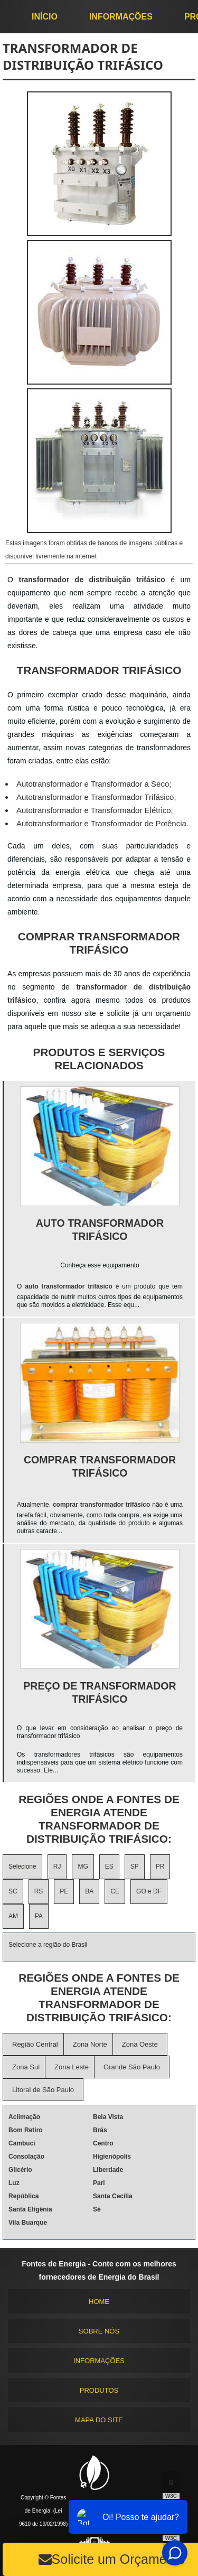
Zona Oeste (140, 2044)
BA (89, 1891)
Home (99, 2302)
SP (134, 1866)
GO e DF (149, 1891)
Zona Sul (26, 2067)
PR (160, 1866)
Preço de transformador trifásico (99, 1692)
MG (83, 1866)
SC (12, 1891)
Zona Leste (71, 2067)
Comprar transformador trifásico (100, 1466)
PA (39, 1916)
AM (13, 1916)
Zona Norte (90, 2044)
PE (64, 1891)
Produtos (99, 2390)
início (45, 16)
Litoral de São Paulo (43, 2090)
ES (109, 1866)
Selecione (22, 1866)
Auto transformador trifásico (100, 1229)
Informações (121, 16)
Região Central (35, 2044)
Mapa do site (99, 2420)
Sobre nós (99, 2331)
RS (38, 1891)
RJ (57, 1866)
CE (114, 1891)
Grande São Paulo (131, 2067)
